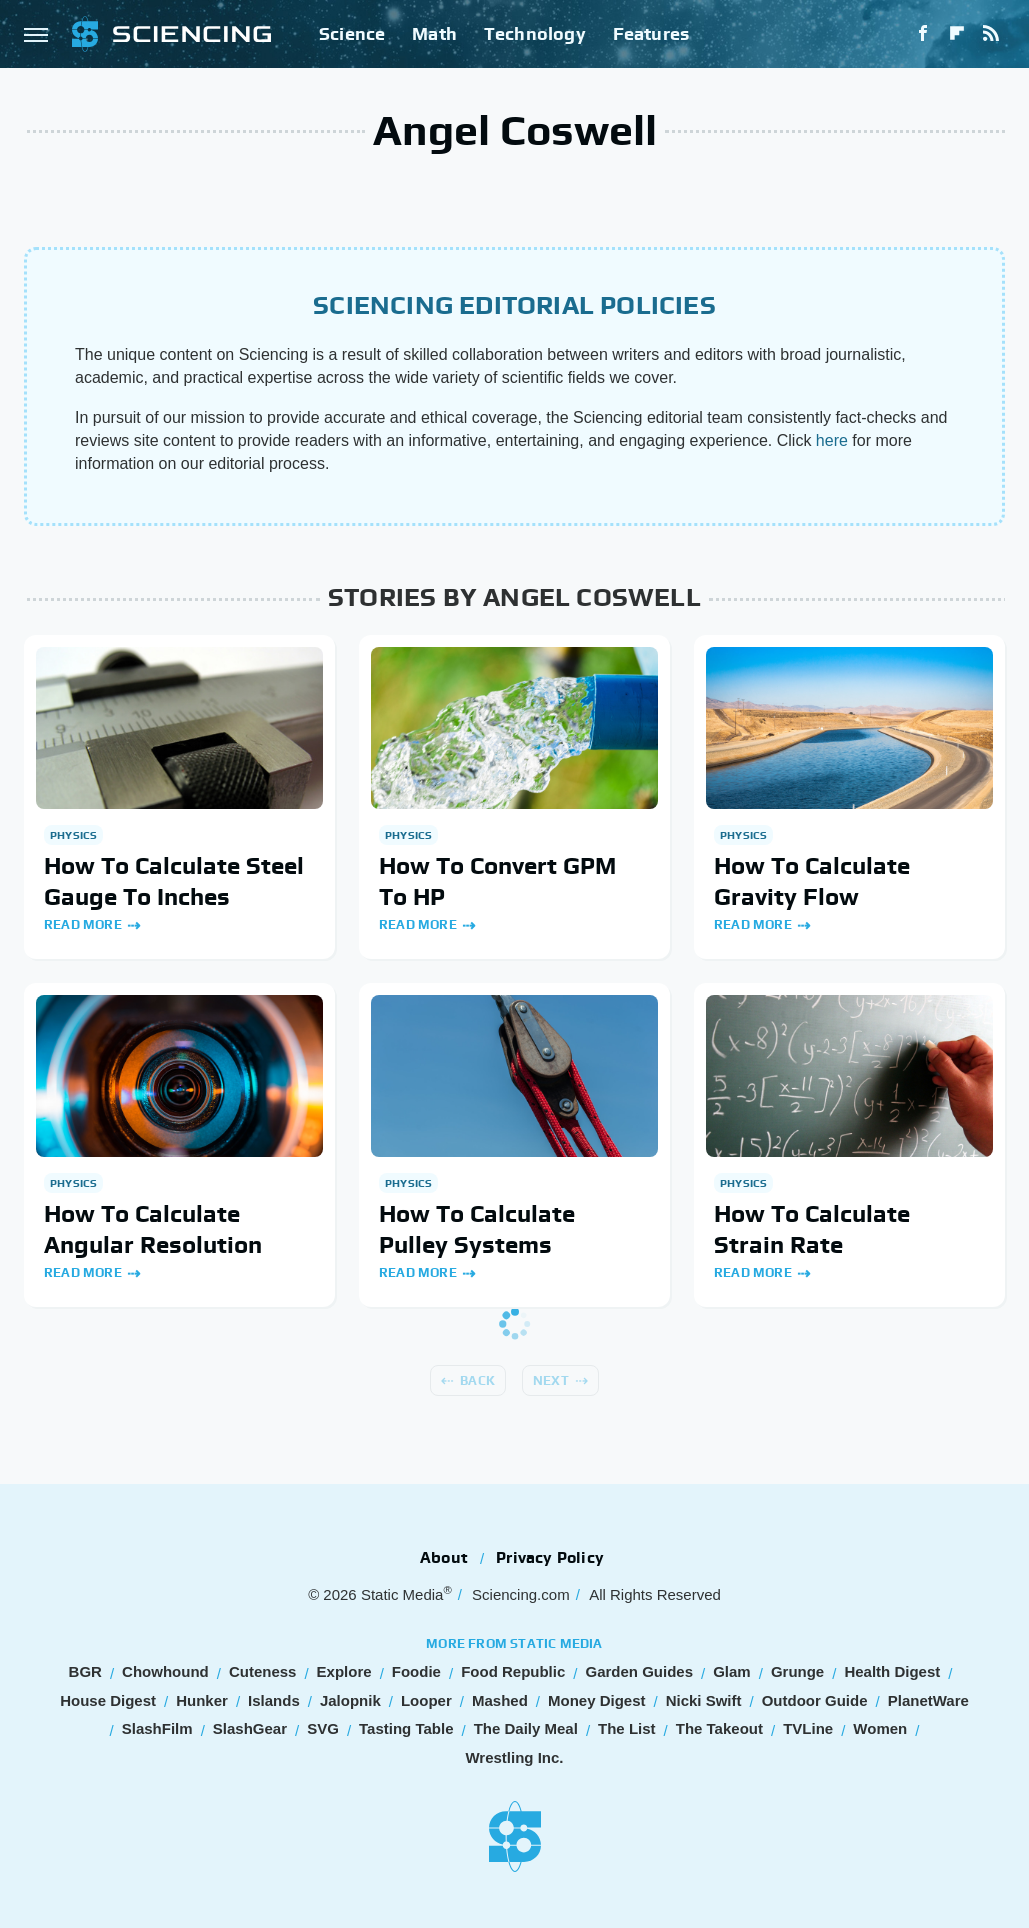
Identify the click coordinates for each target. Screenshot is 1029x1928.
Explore (344, 1671)
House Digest (108, 1700)
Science (352, 33)
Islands (274, 1700)
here (832, 440)
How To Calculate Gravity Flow (812, 881)
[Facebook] (923, 34)
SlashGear (250, 1728)
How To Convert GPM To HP (497, 881)
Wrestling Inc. (514, 1757)
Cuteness (263, 1671)
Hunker (202, 1700)
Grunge (797, 1671)
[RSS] (991, 34)
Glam (732, 1671)
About (444, 1557)
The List (627, 1728)
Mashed (500, 1700)
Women (880, 1728)
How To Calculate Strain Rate (812, 1229)
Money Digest (597, 1700)
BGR (85, 1671)
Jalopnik (350, 1700)
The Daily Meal (526, 1728)
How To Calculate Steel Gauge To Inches (174, 881)
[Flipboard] (957, 34)
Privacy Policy (550, 1557)
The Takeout (719, 1728)
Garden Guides (639, 1671)
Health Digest (892, 1671)
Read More (83, 924)
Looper (426, 1700)
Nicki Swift (704, 1700)
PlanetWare (928, 1700)
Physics (73, 835)
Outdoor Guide (815, 1700)
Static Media (402, 1594)
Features (651, 33)
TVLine (808, 1728)
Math (434, 33)
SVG (323, 1728)
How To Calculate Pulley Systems (477, 1229)
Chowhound (165, 1671)
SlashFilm (157, 1728)
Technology (535, 33)
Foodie (416, 1671)
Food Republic (513, 1671)
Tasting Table (406, 1728)
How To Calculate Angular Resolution (153, 1229)
